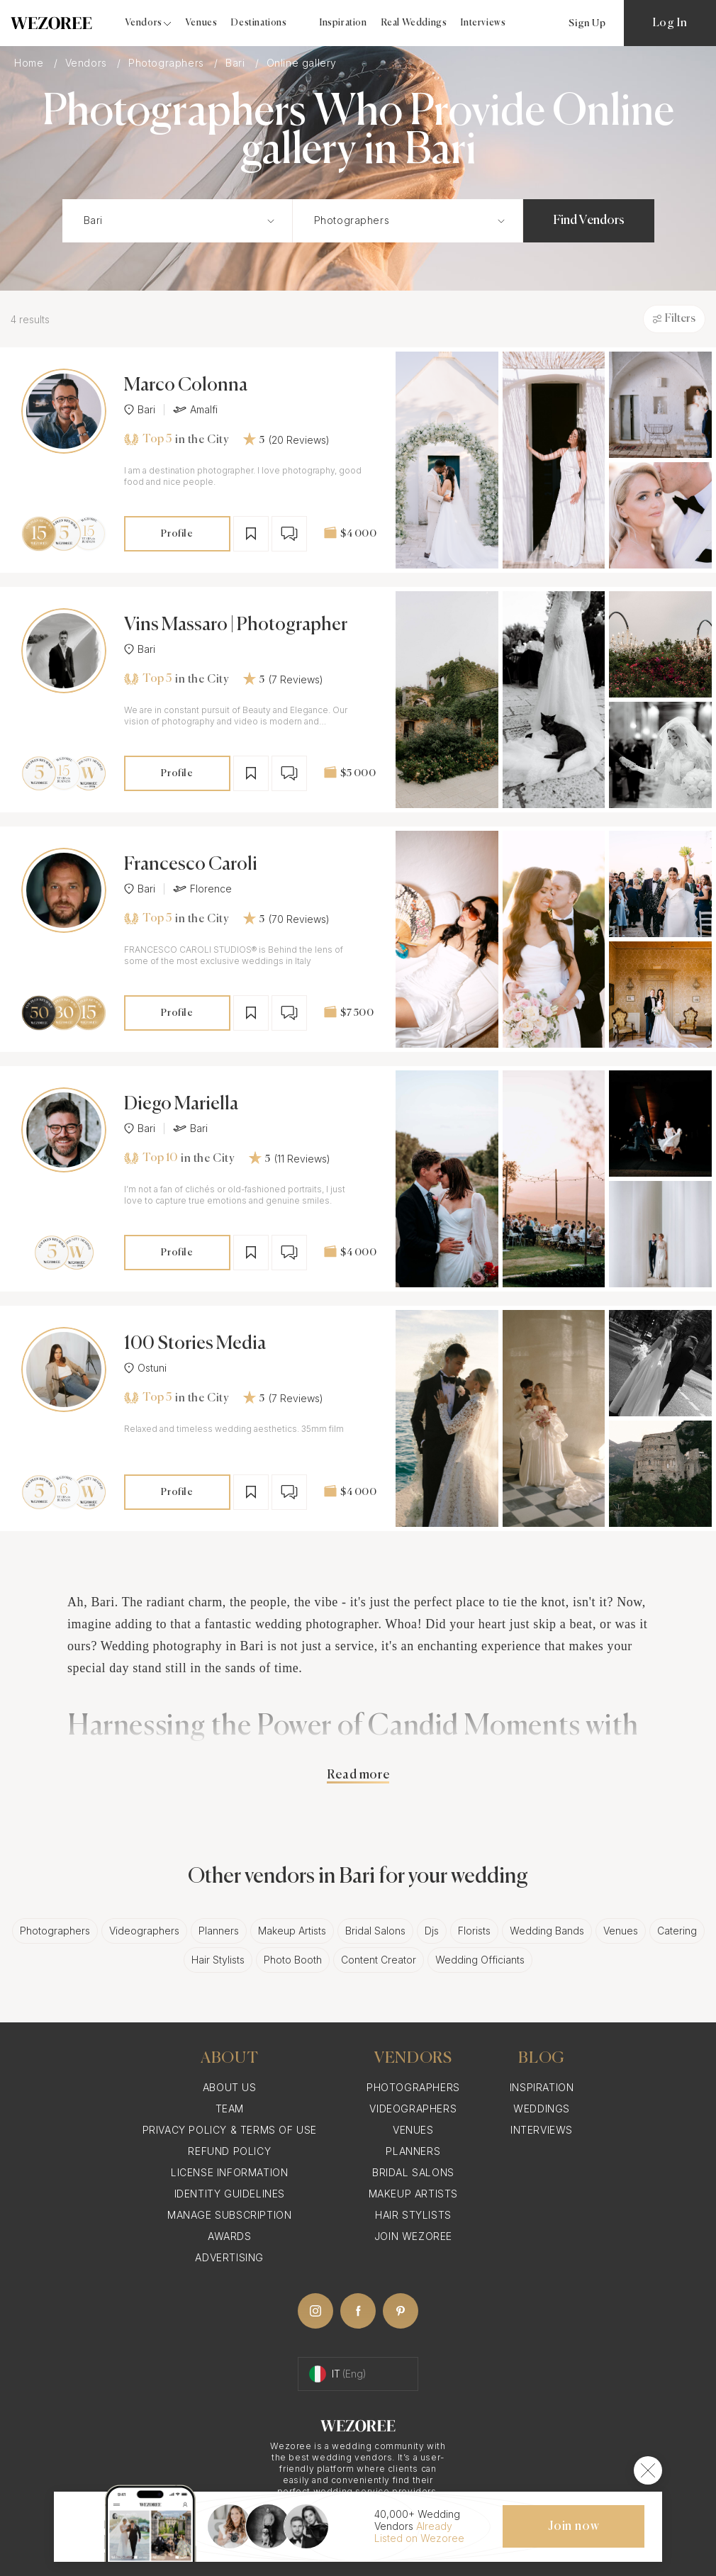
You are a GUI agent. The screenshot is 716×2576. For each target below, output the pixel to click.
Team (230, 2108)
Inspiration (343, 23)
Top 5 (148, 439)
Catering (677, 1931)
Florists (474, 1931)
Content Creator (378, 1960)
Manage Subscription (229, 2215)
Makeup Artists (292, 1931)
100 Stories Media (195, 1344)
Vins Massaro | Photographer (235, 625)
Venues (202, 23)
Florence (202, 889)
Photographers (167, 63)
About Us (230, 2087)
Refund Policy (229, 2151)
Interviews (483, 23)
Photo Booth (293, 1960)
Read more (358, 1775)
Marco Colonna (185, 385)
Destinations (258, 23)
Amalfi (195, 409)
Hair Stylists (218, 1960)
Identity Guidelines (229, 2194)
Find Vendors (589, 220)
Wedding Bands (547, 1931)
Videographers (144, 1931)
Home (30, 63)
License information (229, 2172)
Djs (432, 1931)
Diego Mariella (181, 1104)
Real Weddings (414, 23)
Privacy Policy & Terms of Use (229, 2130)
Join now (573, 2526)
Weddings (541, 2108)
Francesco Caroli (190, 865)
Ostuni (145, 1368)
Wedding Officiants (480, 1960)
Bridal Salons (375, 1931)
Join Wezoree (413, 2236)
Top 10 (150, 1158)
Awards (230, 2236)
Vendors (88, 63)
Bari (236, 63)
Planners (218, 1931)
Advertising (229, 2257)
